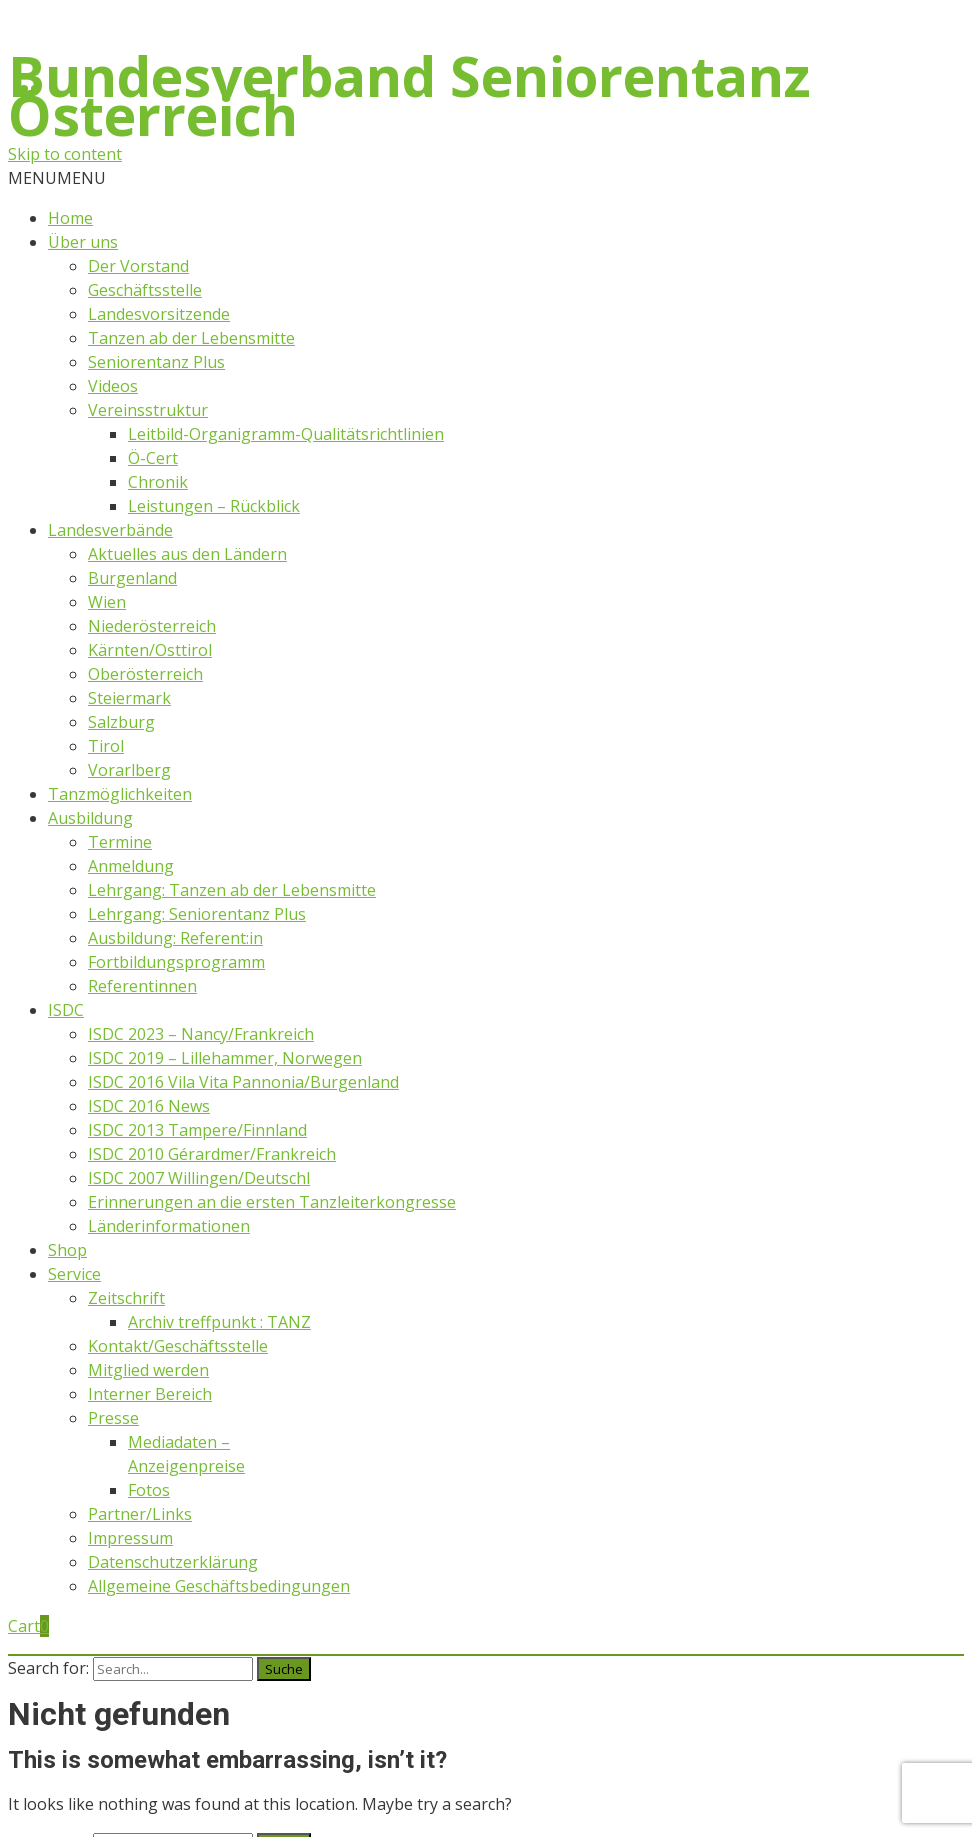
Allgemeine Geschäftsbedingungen (219, 1586)
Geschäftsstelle (145, 290)
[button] (57, 178)
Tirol (106, 746)
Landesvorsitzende (159, 314)
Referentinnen (142, 986)
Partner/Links (140, 1514)
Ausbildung (90, 818)
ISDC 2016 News (149, 1106)
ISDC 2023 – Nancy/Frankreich (201, 1034)
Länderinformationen (169, 1226)
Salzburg (121, 722)
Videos (113, 386)
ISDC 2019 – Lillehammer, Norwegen (225, 1058)
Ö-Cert (153, 458)
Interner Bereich (150, 1394)
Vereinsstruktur (148, 410)
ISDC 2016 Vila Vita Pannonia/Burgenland (243, 1082)
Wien (107, 602)
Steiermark (129, 698)
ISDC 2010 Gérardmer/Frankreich (212, 1154)
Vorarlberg (129, 770)
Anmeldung (131, 866)
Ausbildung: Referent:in (175, 938)
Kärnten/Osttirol (150, 650)
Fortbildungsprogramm (176, 962)
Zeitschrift (126, 1298)
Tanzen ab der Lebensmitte (191, 338)
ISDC (66, 1010)
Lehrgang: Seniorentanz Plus (197, 914)
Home (70, 218)
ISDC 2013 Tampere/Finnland (197, 1130)
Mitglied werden (148, 1370)
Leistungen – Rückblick (214, 506)
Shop (67, 1250)
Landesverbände (110, 530)
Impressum (130, 1538)
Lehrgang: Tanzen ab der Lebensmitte (232, 890)
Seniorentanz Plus (156, 362)
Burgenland (132, 578)
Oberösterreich (145, 674)
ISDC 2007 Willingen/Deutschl (199, 1178)
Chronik (158, 482)
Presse (113, 1418)
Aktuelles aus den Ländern (187, 554)
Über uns (83, 242)
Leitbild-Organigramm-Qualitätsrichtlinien (286, 434)
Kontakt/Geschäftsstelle (178, 1346)
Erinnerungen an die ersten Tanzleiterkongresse (272, 1202)
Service (74, 1274)
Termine (120, 842)
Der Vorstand (138, 266)
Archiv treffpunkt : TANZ (219, 1322)
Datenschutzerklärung (173, 1562)
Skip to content (65, 154)
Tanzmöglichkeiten (120, 794)
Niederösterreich (152, 626)
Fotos (149, 1490)
